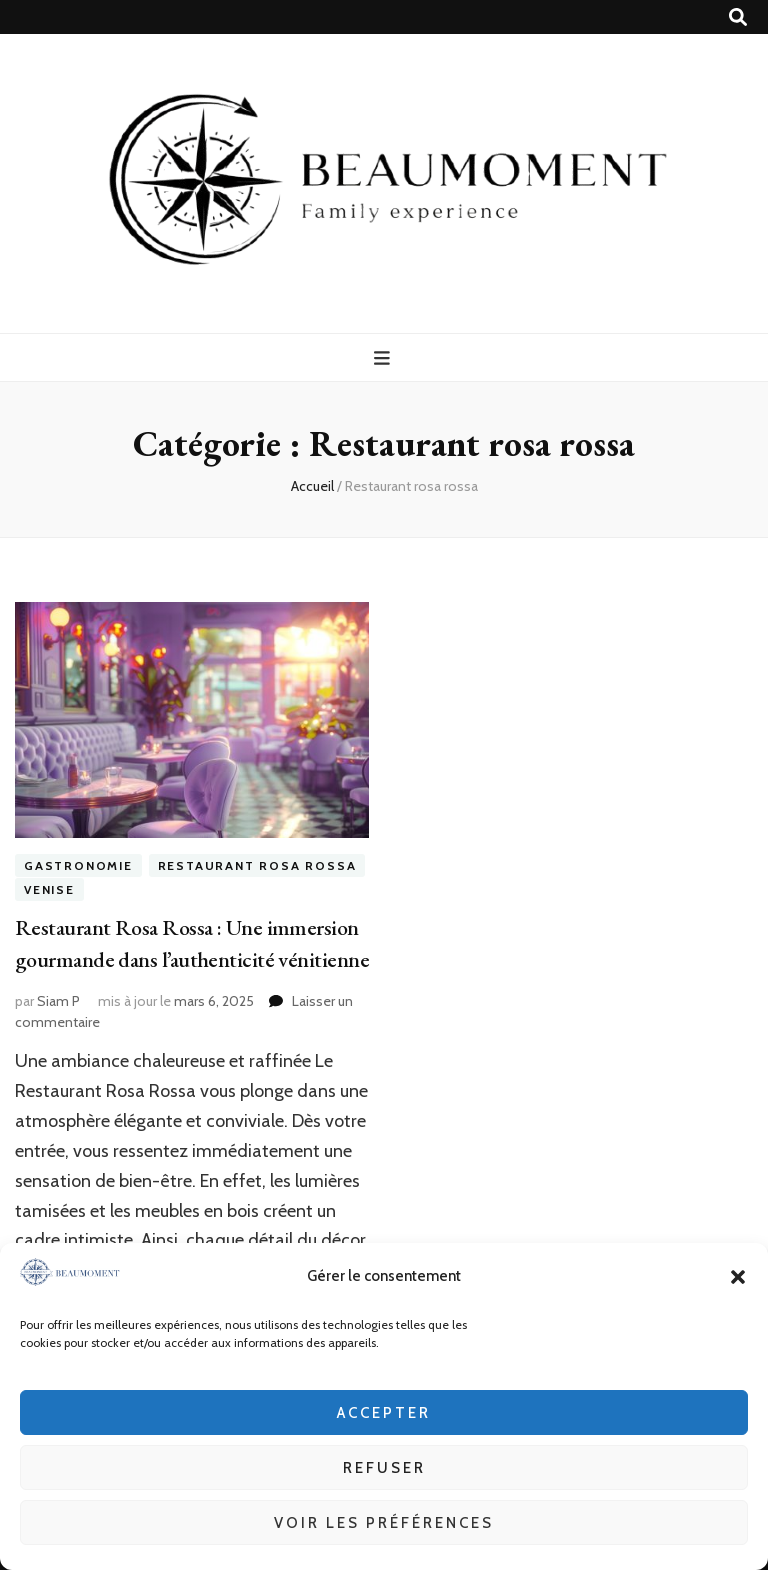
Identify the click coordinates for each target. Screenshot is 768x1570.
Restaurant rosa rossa (257, 865)
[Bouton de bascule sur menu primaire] (384, 358)
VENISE (49, 889)
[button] (738, 1277)
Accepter (384, 1413)
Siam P (58, 1001)
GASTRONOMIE (78, 865)
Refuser (384, 1468)
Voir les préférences (384, 1523)
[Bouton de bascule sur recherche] (738, 17)
